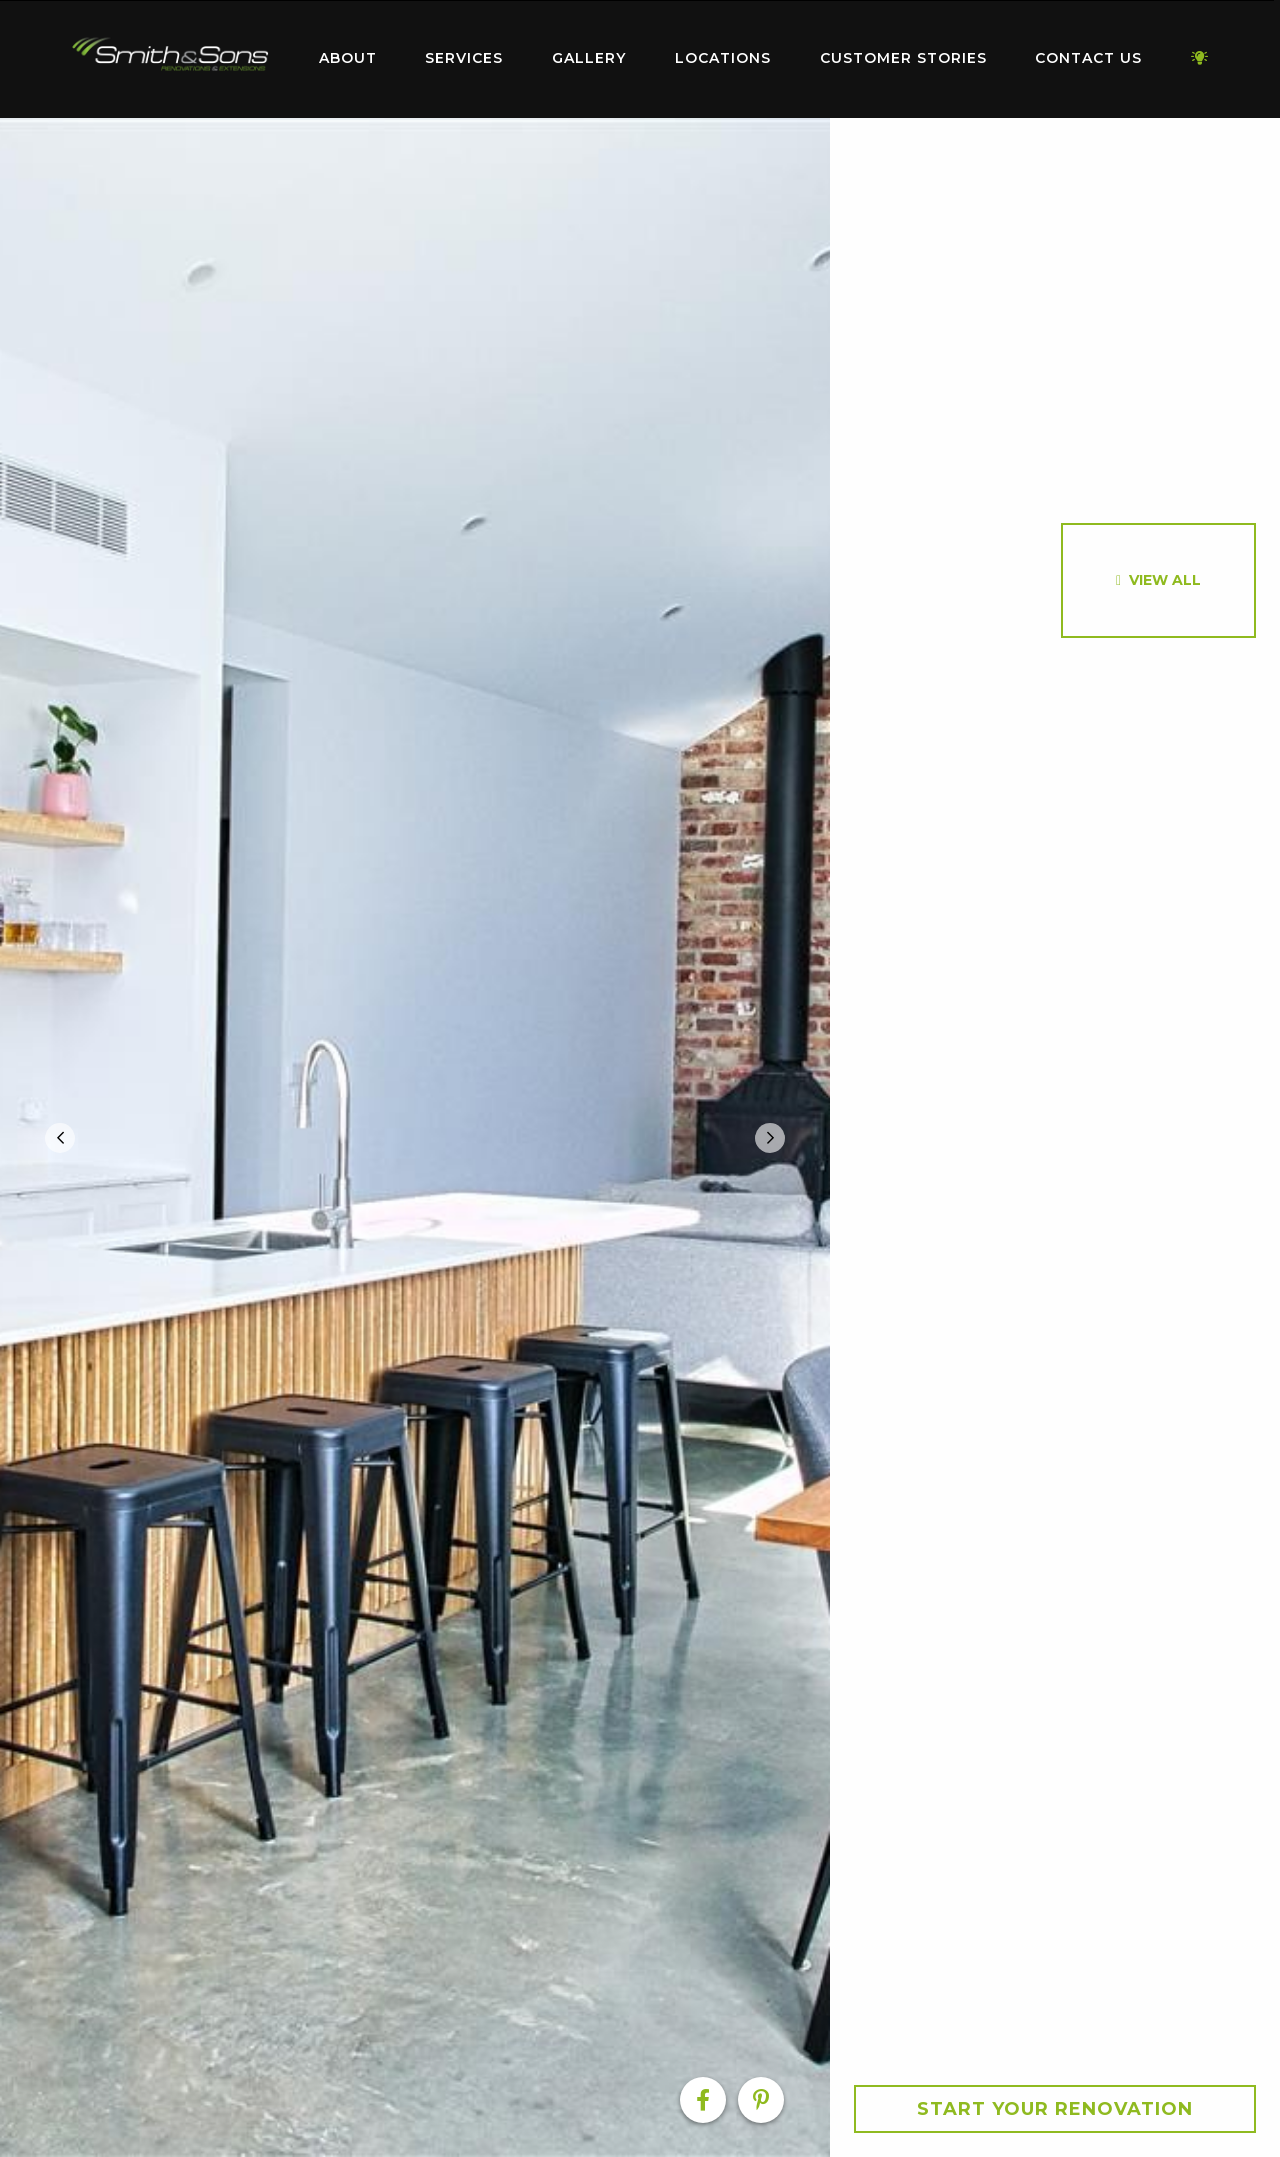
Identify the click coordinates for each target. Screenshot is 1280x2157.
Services (464, 58)
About (348, 58)
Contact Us (1088, 58)
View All (1165, 580)
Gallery (589, 58)
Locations (723, 58)
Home (170, 54)
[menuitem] (170, 59)
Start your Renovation (1055, 2109)
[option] (415, 1137)
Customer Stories (903, 58)
